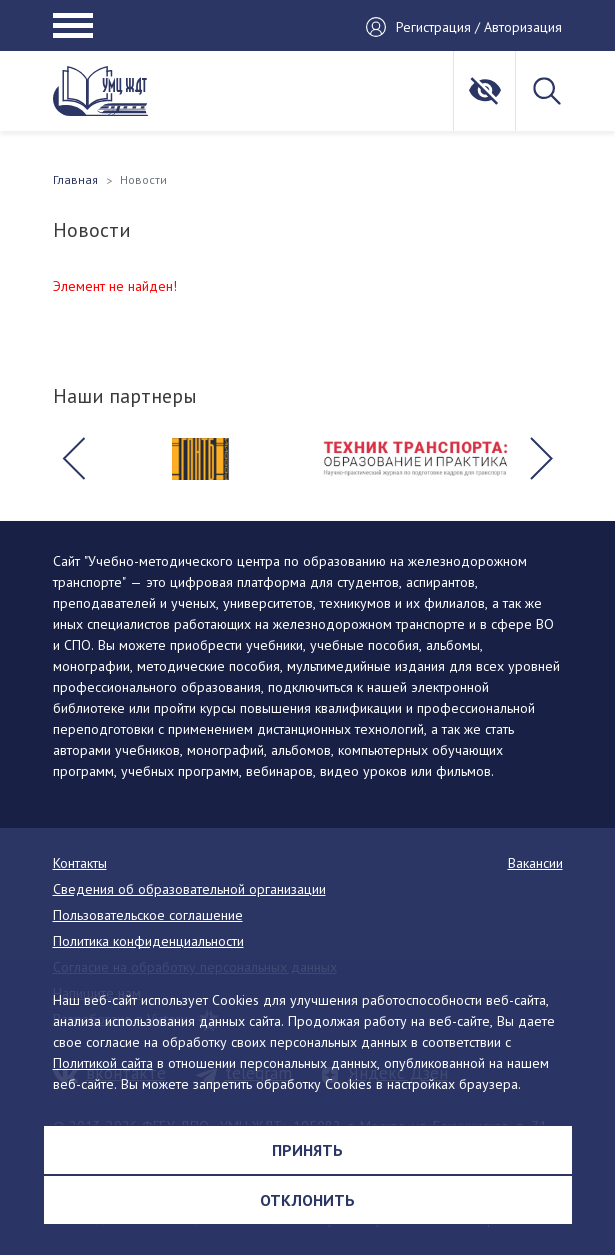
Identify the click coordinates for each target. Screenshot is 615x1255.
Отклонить (307, 1200)
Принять (307, 1150)
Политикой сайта (103, 1063)
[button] (74, 459)
